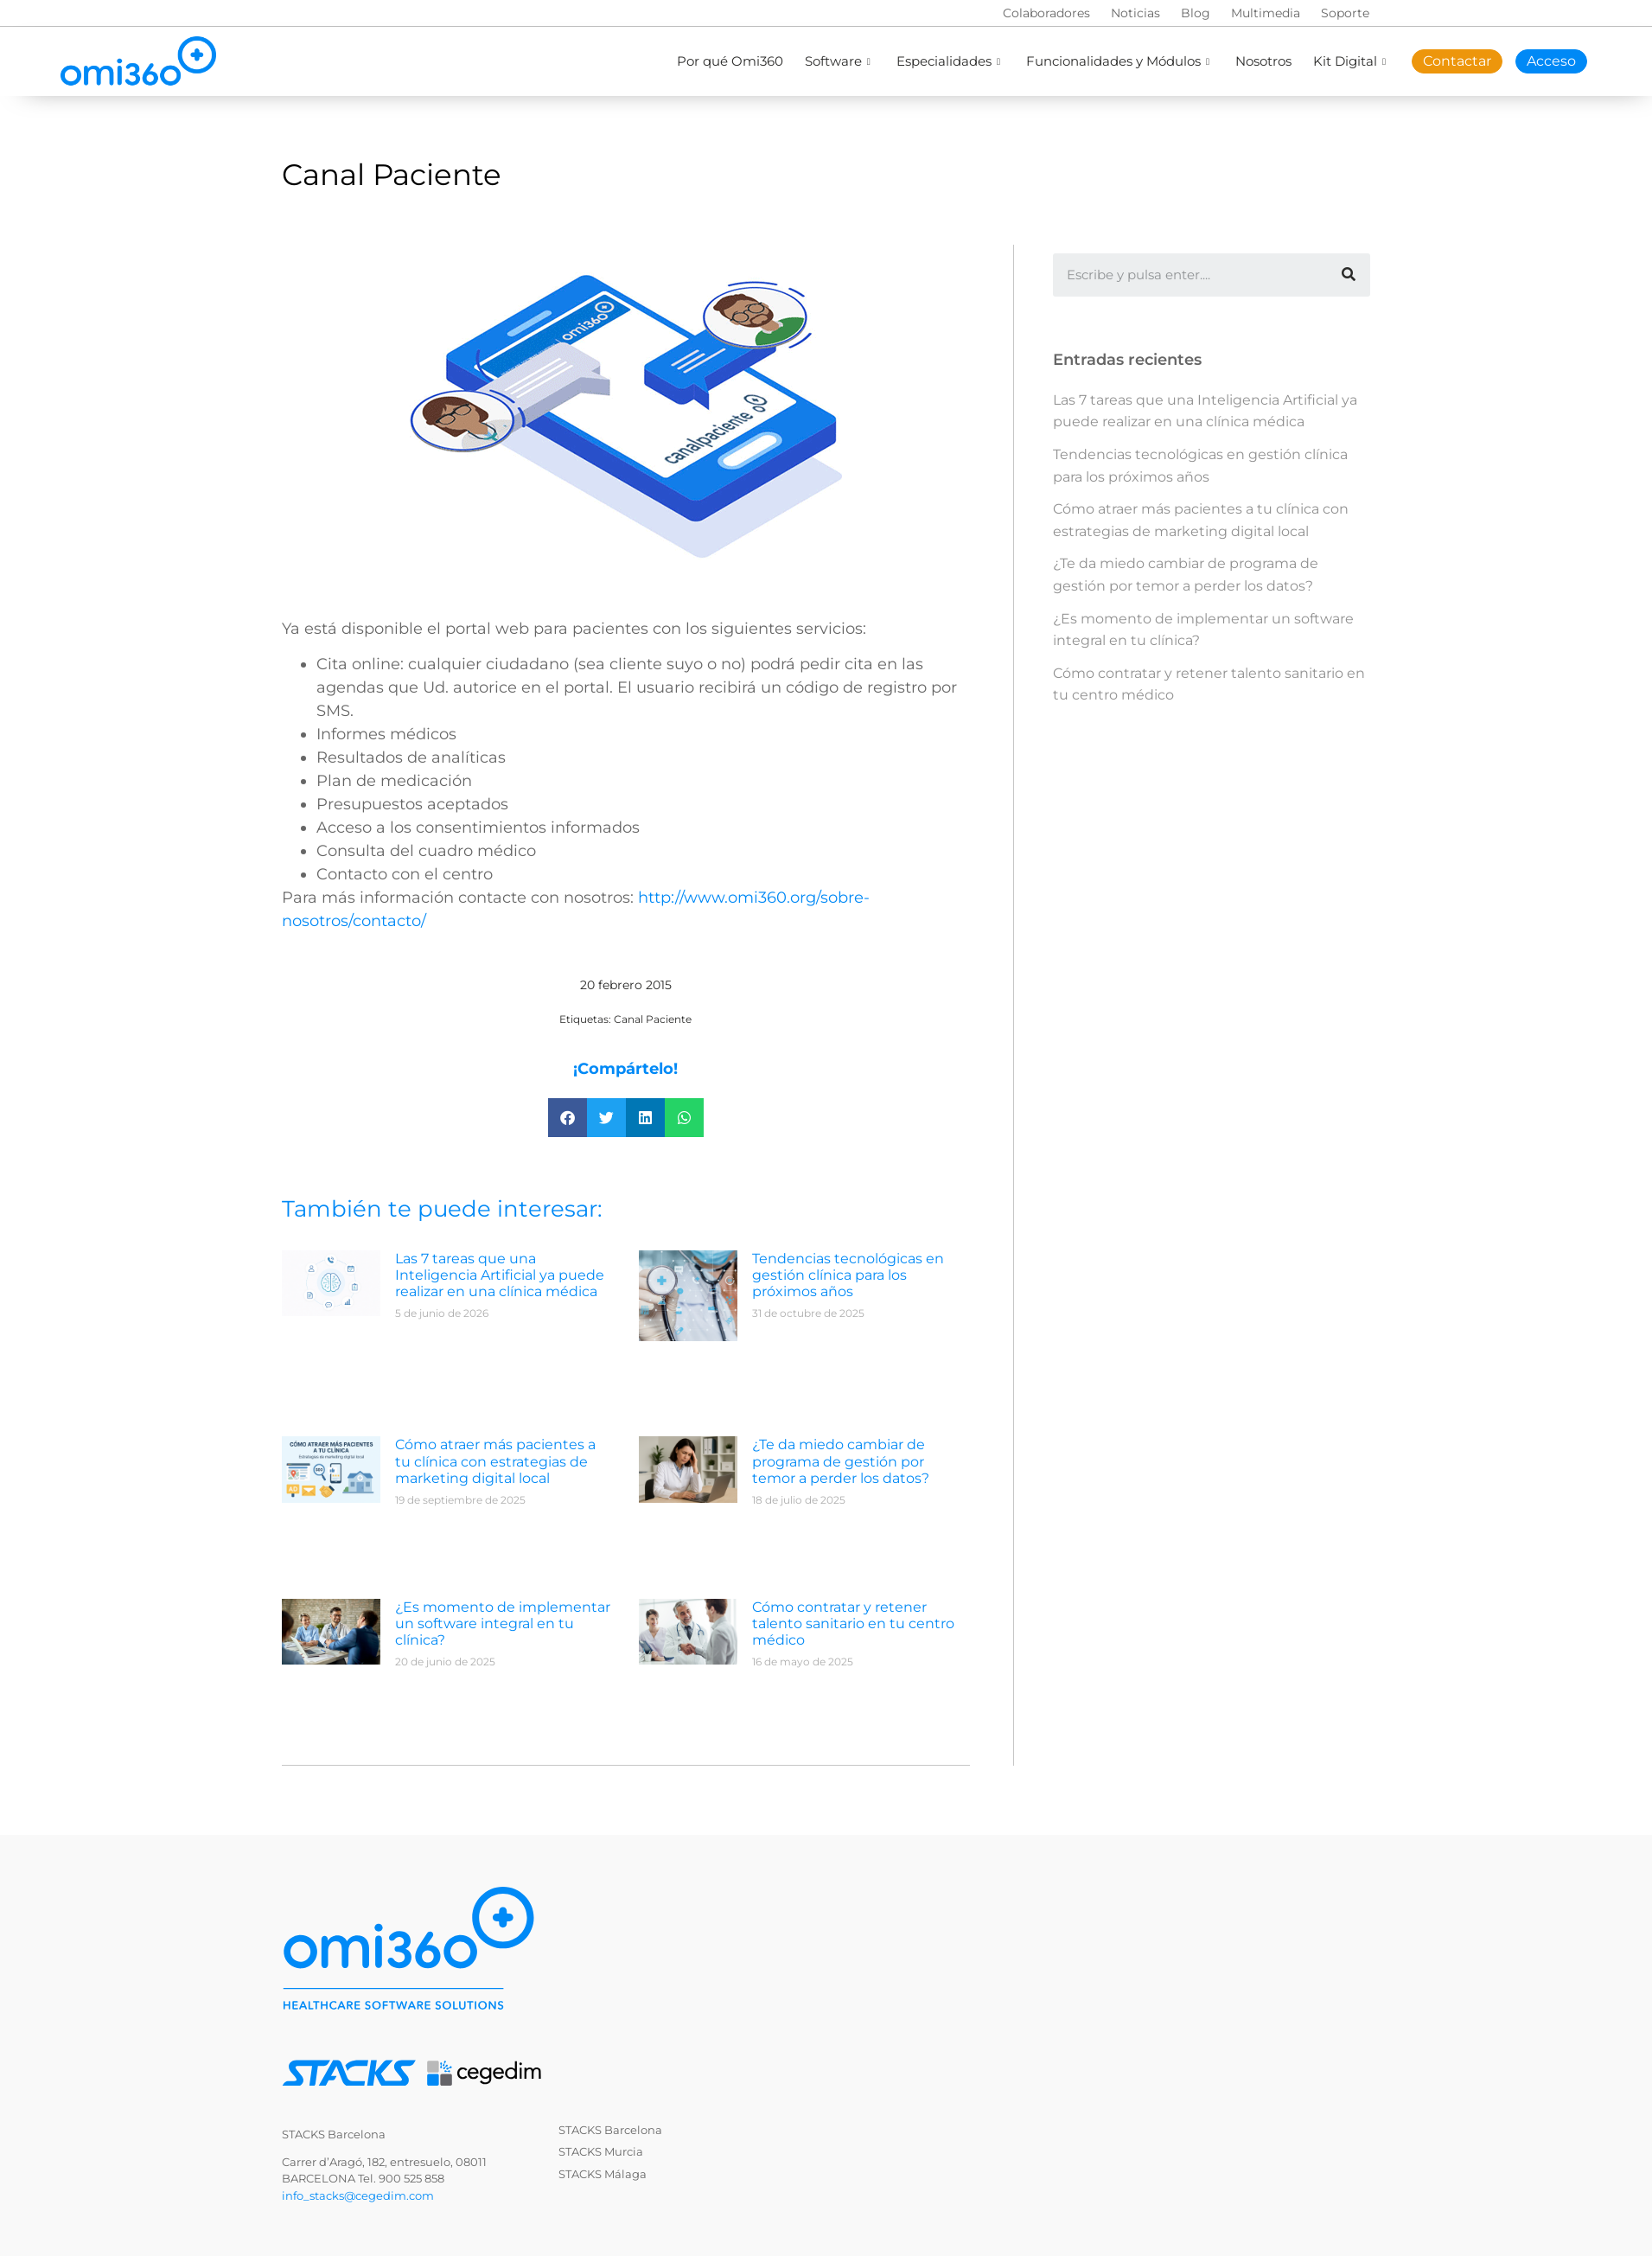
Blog (1195, 13)
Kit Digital (1351, 61)
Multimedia (1265, 13)
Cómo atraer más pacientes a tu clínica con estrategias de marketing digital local (495, 1461)
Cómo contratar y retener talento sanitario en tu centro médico (853, 1623)
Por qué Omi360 (730, 61)
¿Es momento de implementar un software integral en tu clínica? (502, 1623)
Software (840, 61)
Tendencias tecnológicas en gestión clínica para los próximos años (848, 1275)
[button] (567, 1117)
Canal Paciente (653, 1019)
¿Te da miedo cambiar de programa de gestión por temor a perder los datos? (840, 1461)
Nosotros (1263, 61)
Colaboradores (1046, 13)
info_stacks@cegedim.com (358, 2195)
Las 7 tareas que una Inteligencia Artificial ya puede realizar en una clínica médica (499, 1275)
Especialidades (950, 61)
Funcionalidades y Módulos (1120, 61)
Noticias (1135, 13)
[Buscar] (1348, 275)
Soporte (1345, 13)
